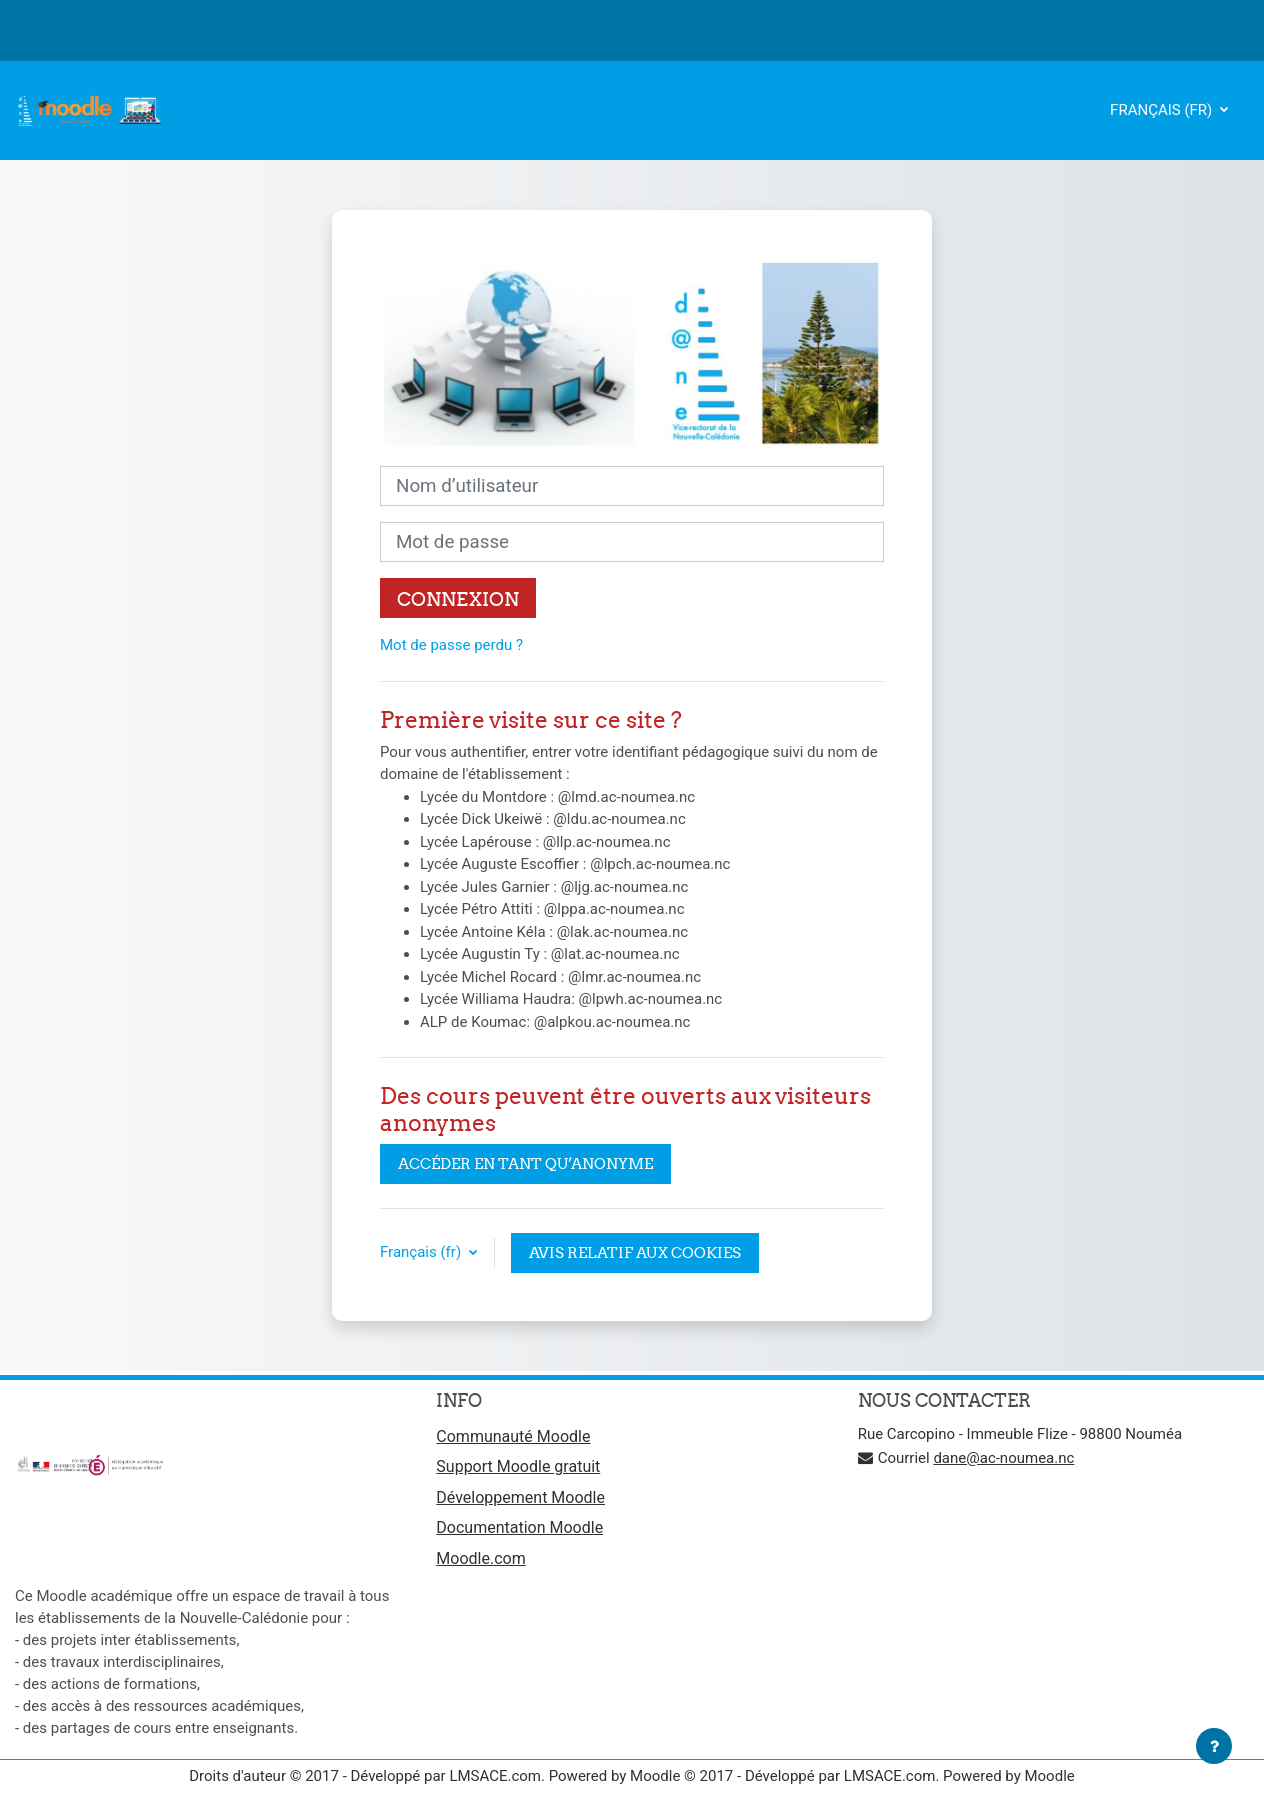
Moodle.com (480, 1558)
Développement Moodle (520, 1497)
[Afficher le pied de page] (1214, 1746)
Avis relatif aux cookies (635, 1252)
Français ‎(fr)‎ (1163, 110)
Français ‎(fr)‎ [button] (422, 1252)
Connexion (458, 599)
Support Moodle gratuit (518, 1466)
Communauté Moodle (513, 1436)
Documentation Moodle (519, 1527)
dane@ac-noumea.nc (1003, 1458)
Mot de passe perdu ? (451, 645)
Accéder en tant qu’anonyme (525, 1163)
